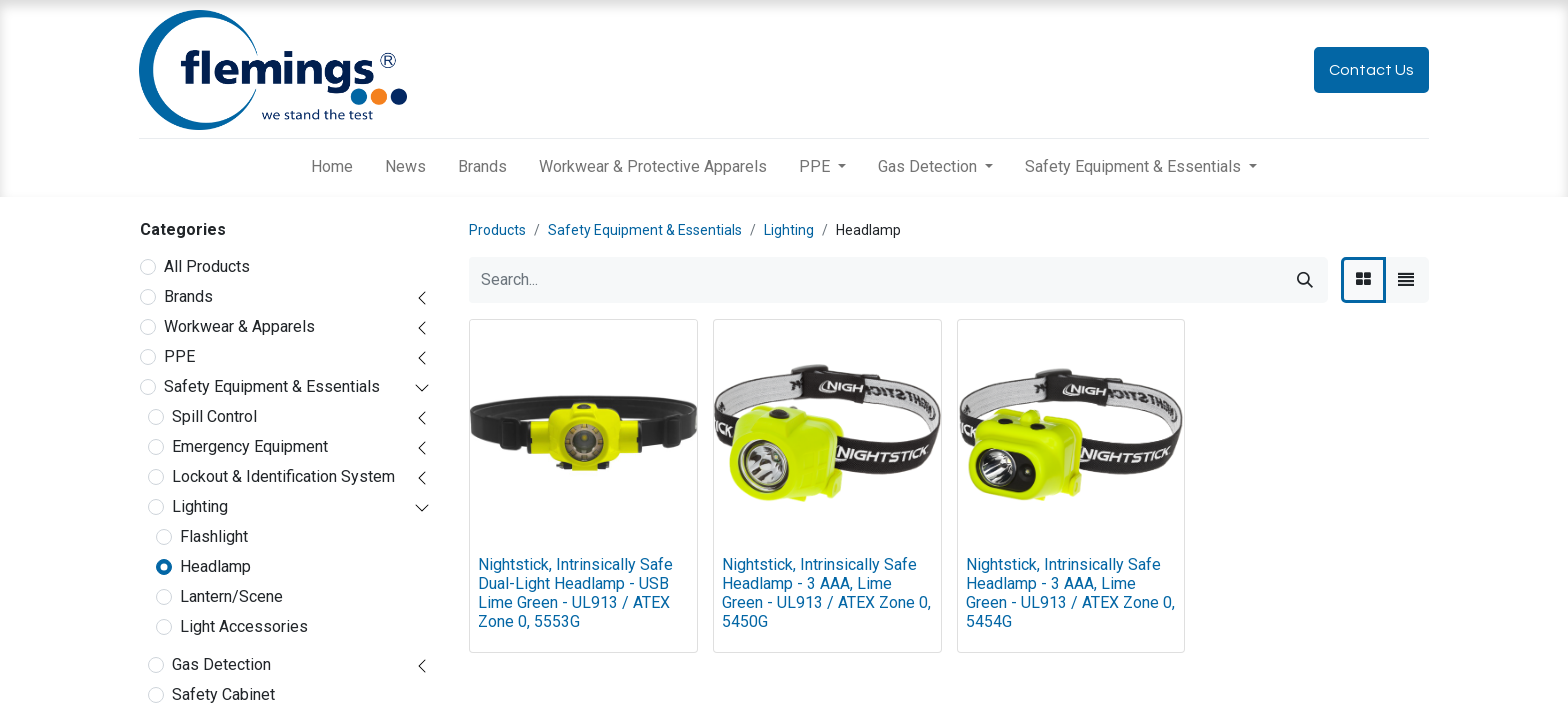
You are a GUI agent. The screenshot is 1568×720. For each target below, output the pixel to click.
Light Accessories (244, 626)
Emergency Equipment (250, 446)
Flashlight (214, 536)
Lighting (200, 506)
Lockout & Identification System (283, 476)
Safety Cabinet (223, 694)
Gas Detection (221, 664)
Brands (188, 296)
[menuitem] (332, 167)
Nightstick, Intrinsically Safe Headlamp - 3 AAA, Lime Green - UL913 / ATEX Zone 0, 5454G (1070, 593)
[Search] (1305, 280)
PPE (179, 356)
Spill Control (214, 416)
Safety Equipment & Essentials (272, 386)
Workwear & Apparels (239, 326)
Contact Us (1371, 70)
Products (497, 230)
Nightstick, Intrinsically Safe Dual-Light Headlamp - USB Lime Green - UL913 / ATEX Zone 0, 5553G (575, 593)
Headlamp (215, 566)
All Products (207, 266)
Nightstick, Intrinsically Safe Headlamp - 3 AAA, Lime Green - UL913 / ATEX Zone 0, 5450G (826, 593)
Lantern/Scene (231, 596)
